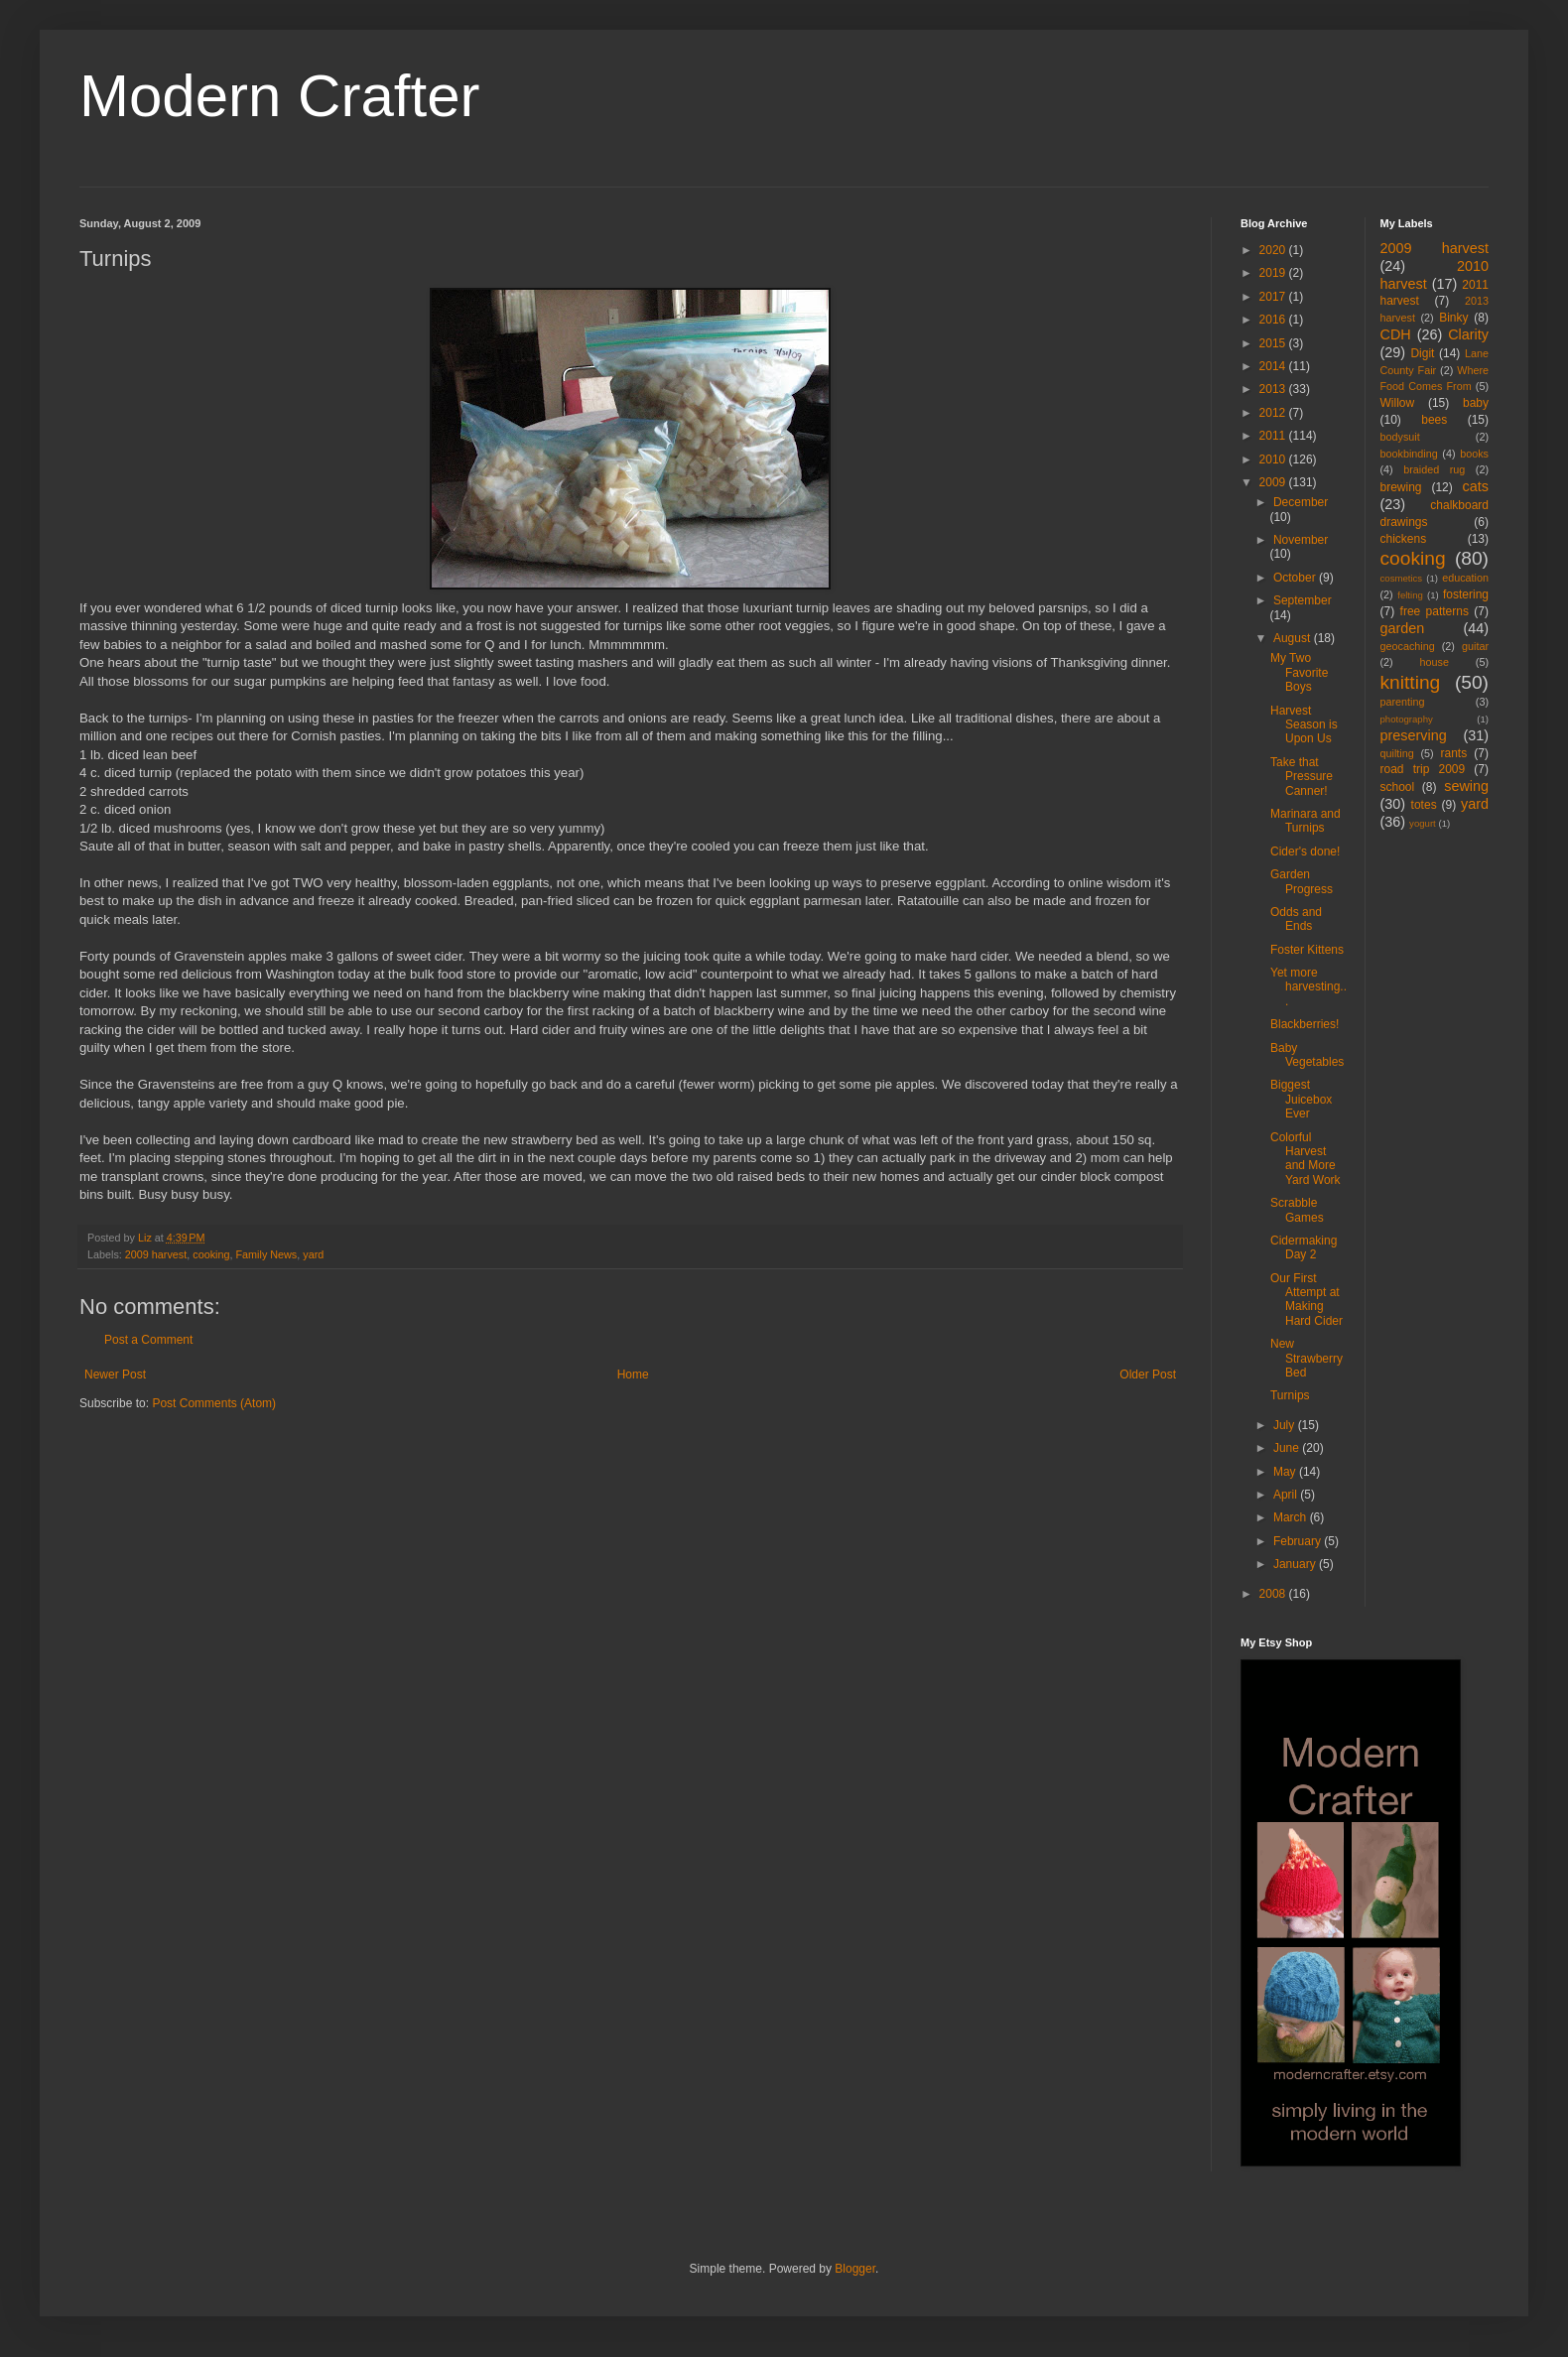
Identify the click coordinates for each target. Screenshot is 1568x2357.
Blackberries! (1304, 1024)
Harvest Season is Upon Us (1304, 725)
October (1296, 578)
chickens (1403, 539)
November (1300, 540)
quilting (1397, 753)
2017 (1274, 297)
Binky (1453, 318)
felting (1410, 594)
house (1434, 662)
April (1286, 1495)
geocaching (1407, 646)
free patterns (1434, 611)
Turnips (1290, 1395)
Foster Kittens (1307, 950)
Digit (1422, 353)
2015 (1274, 343)
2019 (1274, 273)
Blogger (855, 2269)
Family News (266, 1254)
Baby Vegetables (1307, 1055)
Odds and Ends (1296, 919)
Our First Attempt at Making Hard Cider (1306, 1299)
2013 (1274, 389)
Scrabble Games (1297, 1210)
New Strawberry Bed (1306, 1358)
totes (1424, 805)
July (1285, 1425)
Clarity (1468, 334)
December (1300, 502)
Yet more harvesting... (1308, 987)
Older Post (1147, 1374)
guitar (1475, 646)
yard (313, 1254)
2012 (1274, 413)
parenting (1402, 702)
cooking (211, 1254)
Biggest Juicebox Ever (1301, 1099)
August (1293, 638)
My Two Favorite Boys (1299, 672)
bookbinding (1409, 453)
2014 (1274, 366)
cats (1476, 486)
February (1298, 1541)
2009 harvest (156, 1254)
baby (1476, 403)
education (1465, 578)
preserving (1413, 735)
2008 (1274, 1594)
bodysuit (1400, 437)
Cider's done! (1305, 851)
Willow (1397, 403)
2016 (1274, 320)
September (1302, 600)
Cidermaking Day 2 (1303, 1247)
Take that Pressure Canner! (1301, 776)
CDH (1395, 334)
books (1474, 453)
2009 (1274, 482)
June (1287, 1448)
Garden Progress (1301, 881)
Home (633, 1374)
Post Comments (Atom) (214, 1403)
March (1291, 1517)
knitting (1410, 682)
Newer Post (115, 1374)
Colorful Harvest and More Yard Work (1305, 1158)
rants (1454, 753)
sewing (1466, 786)
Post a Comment (148, 1340)
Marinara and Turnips (1305, 821)
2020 (1274, 250)
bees (1434, 420)
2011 (1274, 436)
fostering (1466, 594)
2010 (1274, 459)
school (1397, 787)
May (1286, 1472)
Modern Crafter (279, 96)
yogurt (1422, 823)
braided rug (1434, 469)
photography (1406, 719)
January (1296, 1564)
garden (1402, 628)
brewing (1401, 487)
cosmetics (1401, 578)
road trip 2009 (1423, 769)
